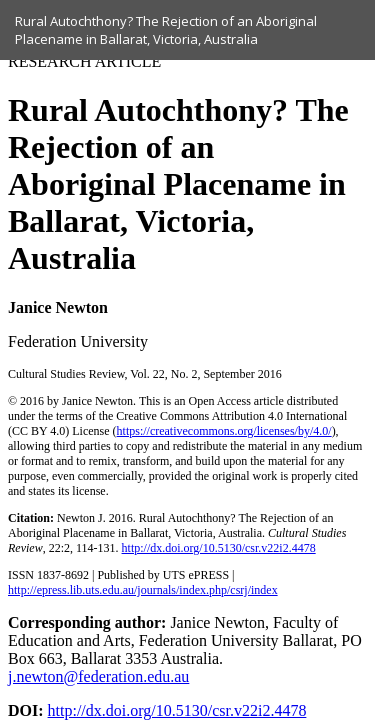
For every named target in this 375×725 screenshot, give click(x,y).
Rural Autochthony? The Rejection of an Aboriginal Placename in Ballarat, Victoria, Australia (166, 30)
